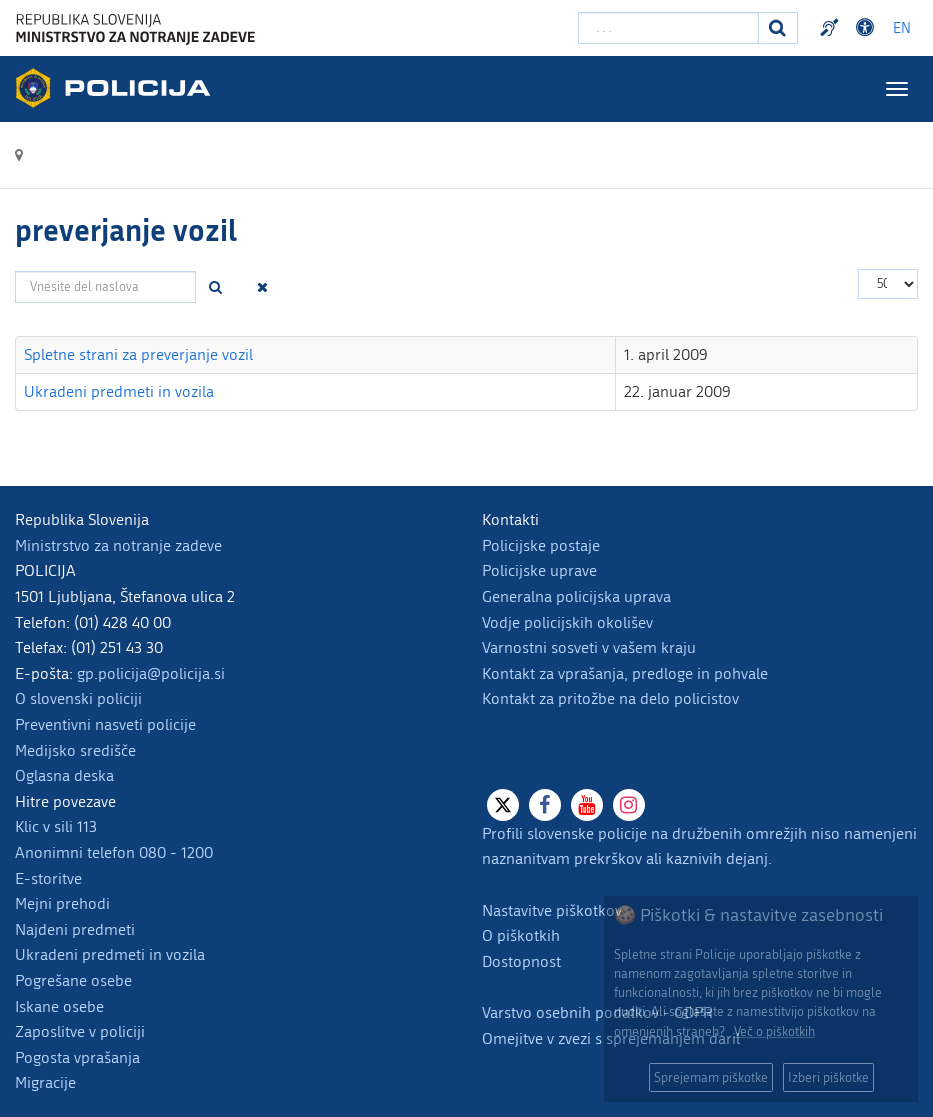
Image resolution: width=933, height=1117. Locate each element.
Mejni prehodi (62, 903)
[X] (503, 805)
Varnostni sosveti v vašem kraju (589, 647)
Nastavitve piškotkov (552, 910)
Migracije (45, 1082)
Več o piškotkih (774, 1031)
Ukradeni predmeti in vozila (119, 391)
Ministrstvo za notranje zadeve (118, 545)
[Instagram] (629, 805)
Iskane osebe (59, 1006)
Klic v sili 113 (56, 826)
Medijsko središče (75, 750)
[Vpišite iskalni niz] (668, 28)
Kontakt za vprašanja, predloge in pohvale (625, 673)
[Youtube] (587, 805)
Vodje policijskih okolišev (567, 622)
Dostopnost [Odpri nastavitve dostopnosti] (868, 28)
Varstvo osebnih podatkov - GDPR (597, 1012)
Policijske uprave (539, 570)
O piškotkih (521, 935)
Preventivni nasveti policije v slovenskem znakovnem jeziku (832, 28)
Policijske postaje (541, 545)
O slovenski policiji (78, 698)
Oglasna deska (64, 775)
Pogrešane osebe (73, 980)
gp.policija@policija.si (151, 673)
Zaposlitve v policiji (80, 1031)
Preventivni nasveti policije (105, 724)
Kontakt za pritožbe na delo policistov (610, 698)
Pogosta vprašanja (77, 1057)
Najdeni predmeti (75, 929)
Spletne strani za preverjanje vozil (138, 354)
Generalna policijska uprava (576, 596)
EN (902, 28)
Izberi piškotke (828, 1077)
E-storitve (48, 878)
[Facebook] (545, 805)
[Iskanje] (778, 28)
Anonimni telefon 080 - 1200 (114, 852)
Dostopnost (521, 961)
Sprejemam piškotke (711, 1077)
